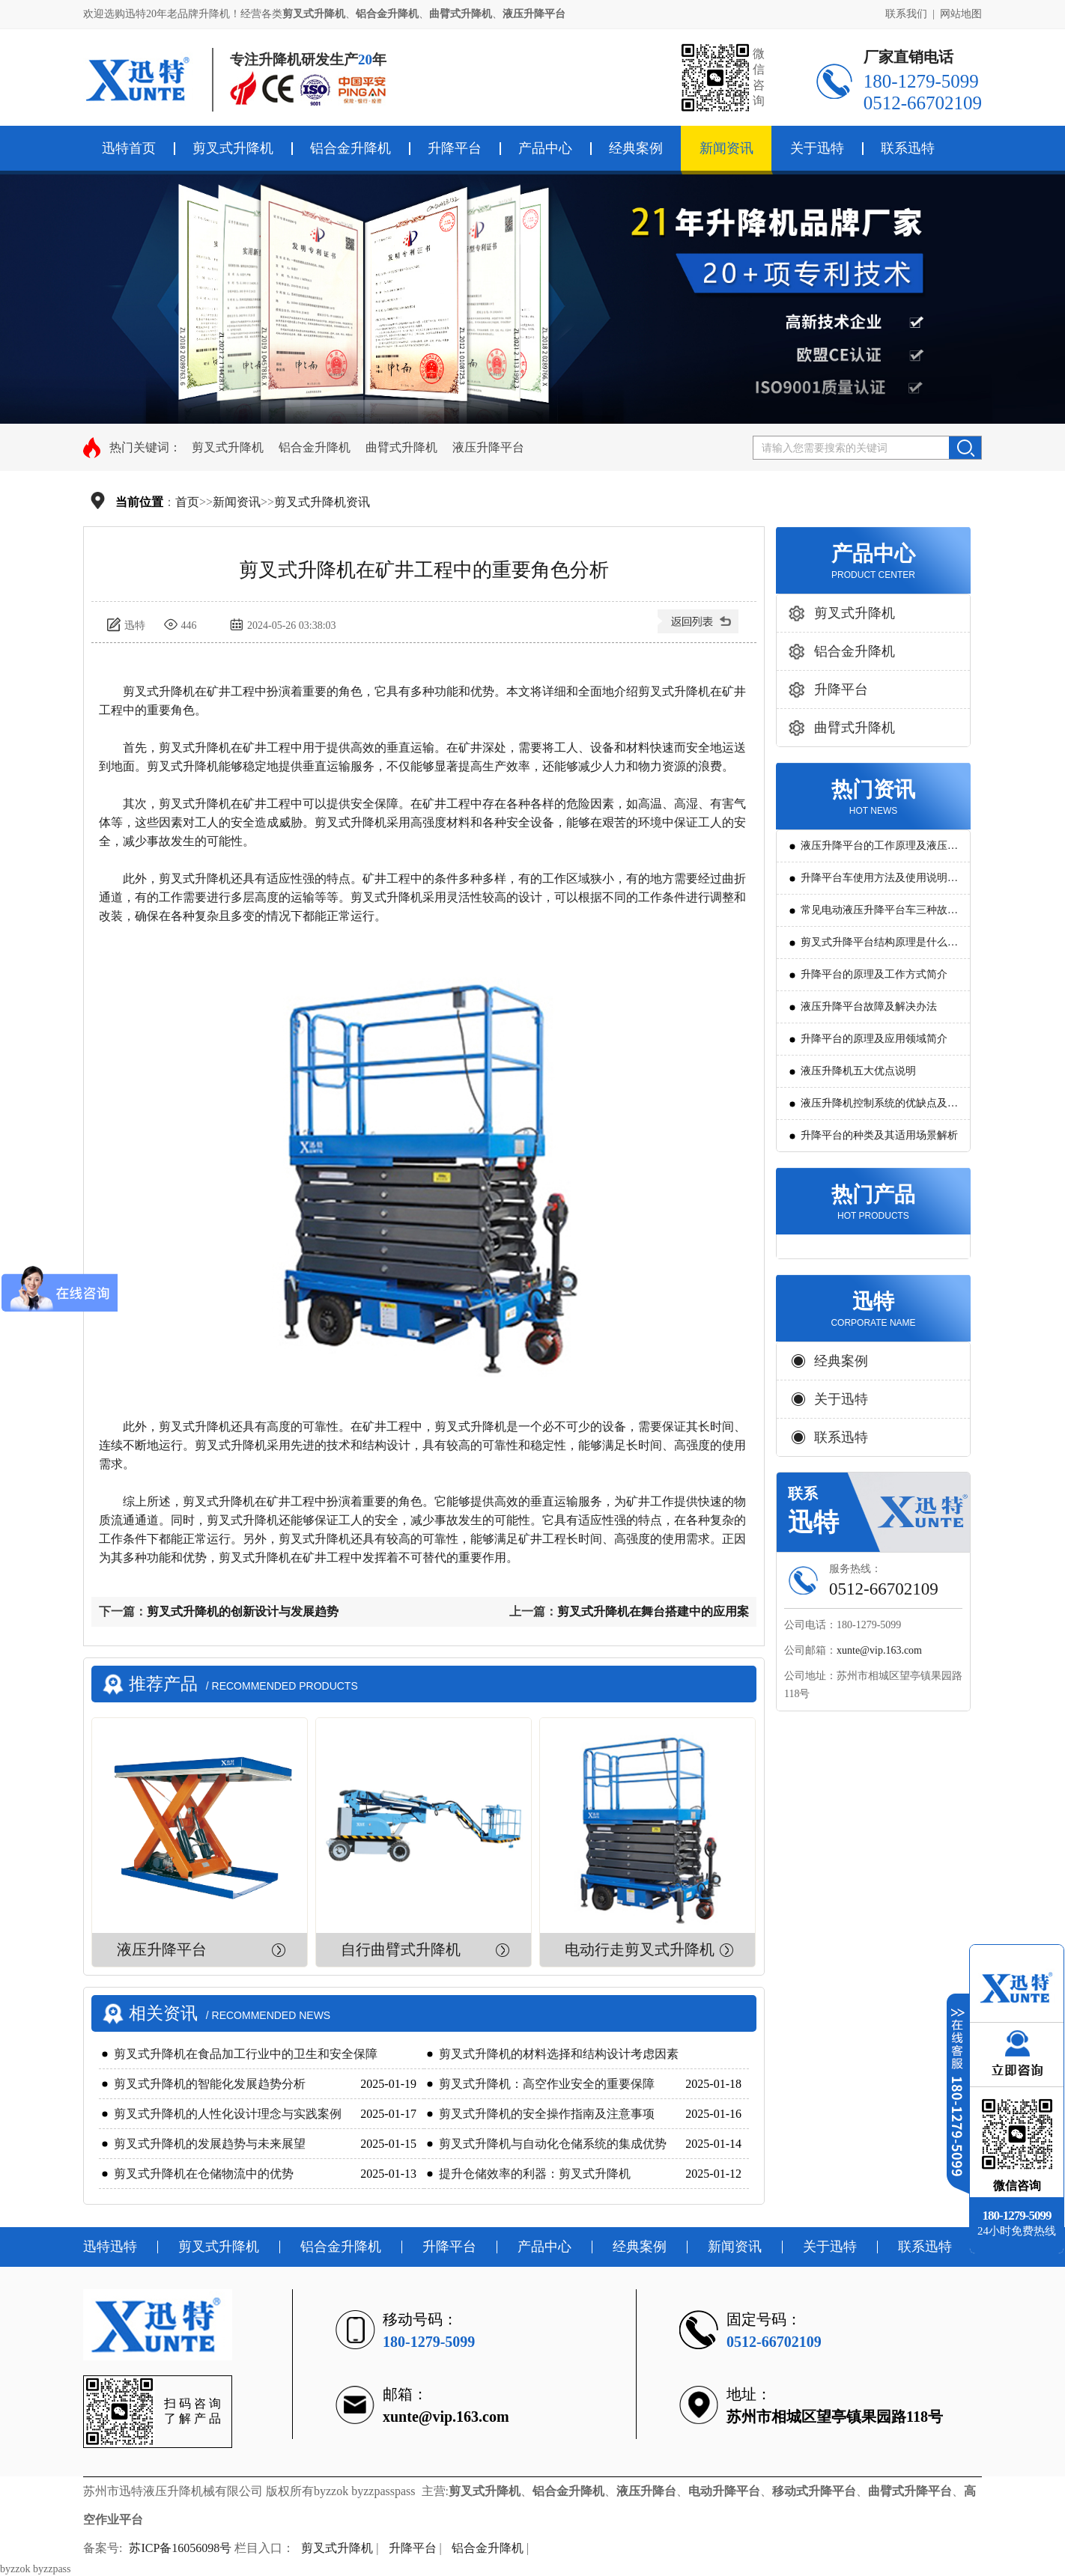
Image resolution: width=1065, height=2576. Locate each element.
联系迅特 (908, 148)
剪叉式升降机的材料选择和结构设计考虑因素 (559, 2053)
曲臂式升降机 (401, 447)
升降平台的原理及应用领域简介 (874, 1038)
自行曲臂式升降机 (401, 1949)
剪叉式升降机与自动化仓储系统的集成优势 (553, 2143)
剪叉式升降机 (232, 148)
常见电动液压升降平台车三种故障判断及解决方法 (879, 915)
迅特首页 (129, 148)
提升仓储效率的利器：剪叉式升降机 (535, 2173)
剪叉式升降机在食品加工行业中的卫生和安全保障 (245, 2053)
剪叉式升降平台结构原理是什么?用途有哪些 (876, 947)
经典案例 (636, 148)
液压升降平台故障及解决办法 (869, 1006)
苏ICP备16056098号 (180, 2548)
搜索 (965, 447)
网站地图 (961, 13)
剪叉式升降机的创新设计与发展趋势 (243, 1611)
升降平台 (455, 148)
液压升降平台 (488, 447)
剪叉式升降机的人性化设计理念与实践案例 (228, 2113)
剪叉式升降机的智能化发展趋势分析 (210, 2083)
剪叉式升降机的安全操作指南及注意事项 (547, 2113)
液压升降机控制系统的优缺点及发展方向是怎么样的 (879, 1108)
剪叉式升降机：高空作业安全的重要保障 (547, 2083)
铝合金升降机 (350, 148)
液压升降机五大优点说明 (858, 1071)
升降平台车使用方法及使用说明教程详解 (879, 883)
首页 (187, 502)
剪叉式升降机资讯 (322, 502)
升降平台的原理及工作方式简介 (874, 974)
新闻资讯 (726, 148)
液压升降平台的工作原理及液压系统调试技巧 (879, 851)
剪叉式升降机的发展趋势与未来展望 (210, 2143)
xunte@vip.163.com (879, 1650)
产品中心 (545, 148)
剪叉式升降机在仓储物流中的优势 (204, 2173)
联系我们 (906, 13)
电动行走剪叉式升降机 (639, 1949)
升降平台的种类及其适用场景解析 (879, 1135)
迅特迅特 (110, 2246)
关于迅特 (817, 148)
